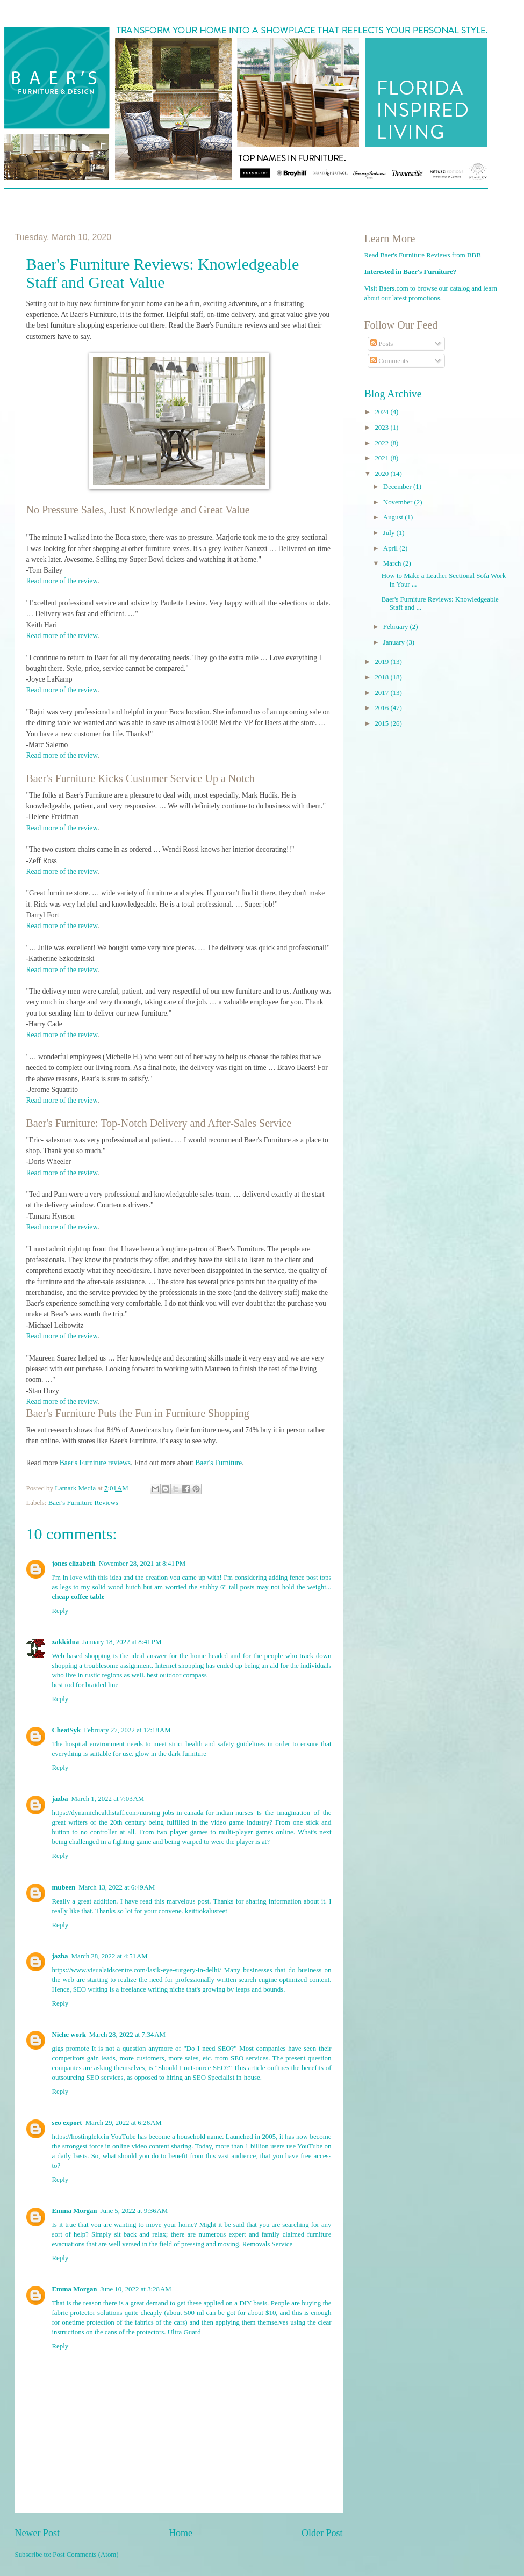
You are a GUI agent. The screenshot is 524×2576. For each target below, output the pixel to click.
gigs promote (70, 2048)
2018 (382, 677)
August (394, 517)
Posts (381, 344)
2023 (382, 427)
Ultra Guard (184, 2332)
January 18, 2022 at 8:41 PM (121, 1642)
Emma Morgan (74, 2211)
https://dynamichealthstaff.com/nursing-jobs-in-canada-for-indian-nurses (153, 1813)
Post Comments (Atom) (85, 2554)
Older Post (322, 2533)
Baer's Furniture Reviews (83, 1503)
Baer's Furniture (218, 1463)
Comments (389, 361)
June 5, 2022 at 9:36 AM (134, 2211)
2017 (382, 693)
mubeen (64, 1887)
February (396, 627)
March (393, 563)
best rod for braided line (85, 1685)
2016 (382, 708)
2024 (382, 412)
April (391, 548)
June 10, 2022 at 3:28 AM (136, 2289)
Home (180, 2533)
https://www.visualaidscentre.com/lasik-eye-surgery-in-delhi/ (136, 1970)
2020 (382, 473)
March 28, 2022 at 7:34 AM (127, 2034)
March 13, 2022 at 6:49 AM (116, 1887)
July (390, 533)
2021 (382, 458)
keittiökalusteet (206, 1911)
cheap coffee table (78, 1597)
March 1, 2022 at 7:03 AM (108, 1799)
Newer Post (37, 2533)
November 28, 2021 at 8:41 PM (142, 1563)
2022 (382, 443)
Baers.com (393, 288)
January (394, 642)
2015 (382, 723)
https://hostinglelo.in (80, 2136)
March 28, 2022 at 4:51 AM (109, 1956)
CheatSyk (66, 1730)
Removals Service (267, 2244)
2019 (382, 661)
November (398, 502)
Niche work (69, 2034)
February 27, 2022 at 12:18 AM (127, 1730)
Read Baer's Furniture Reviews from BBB (422, 255)
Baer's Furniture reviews (95, 1463)
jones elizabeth (74, 1563)
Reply (60, 1611)
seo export (67, 2122)
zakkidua (66, 1642)
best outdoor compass (177, 1675)
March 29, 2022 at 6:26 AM (123, 2122)
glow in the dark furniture (170, 1753)
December (398, 486)
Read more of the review (62, 581)
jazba (60, 1799)
